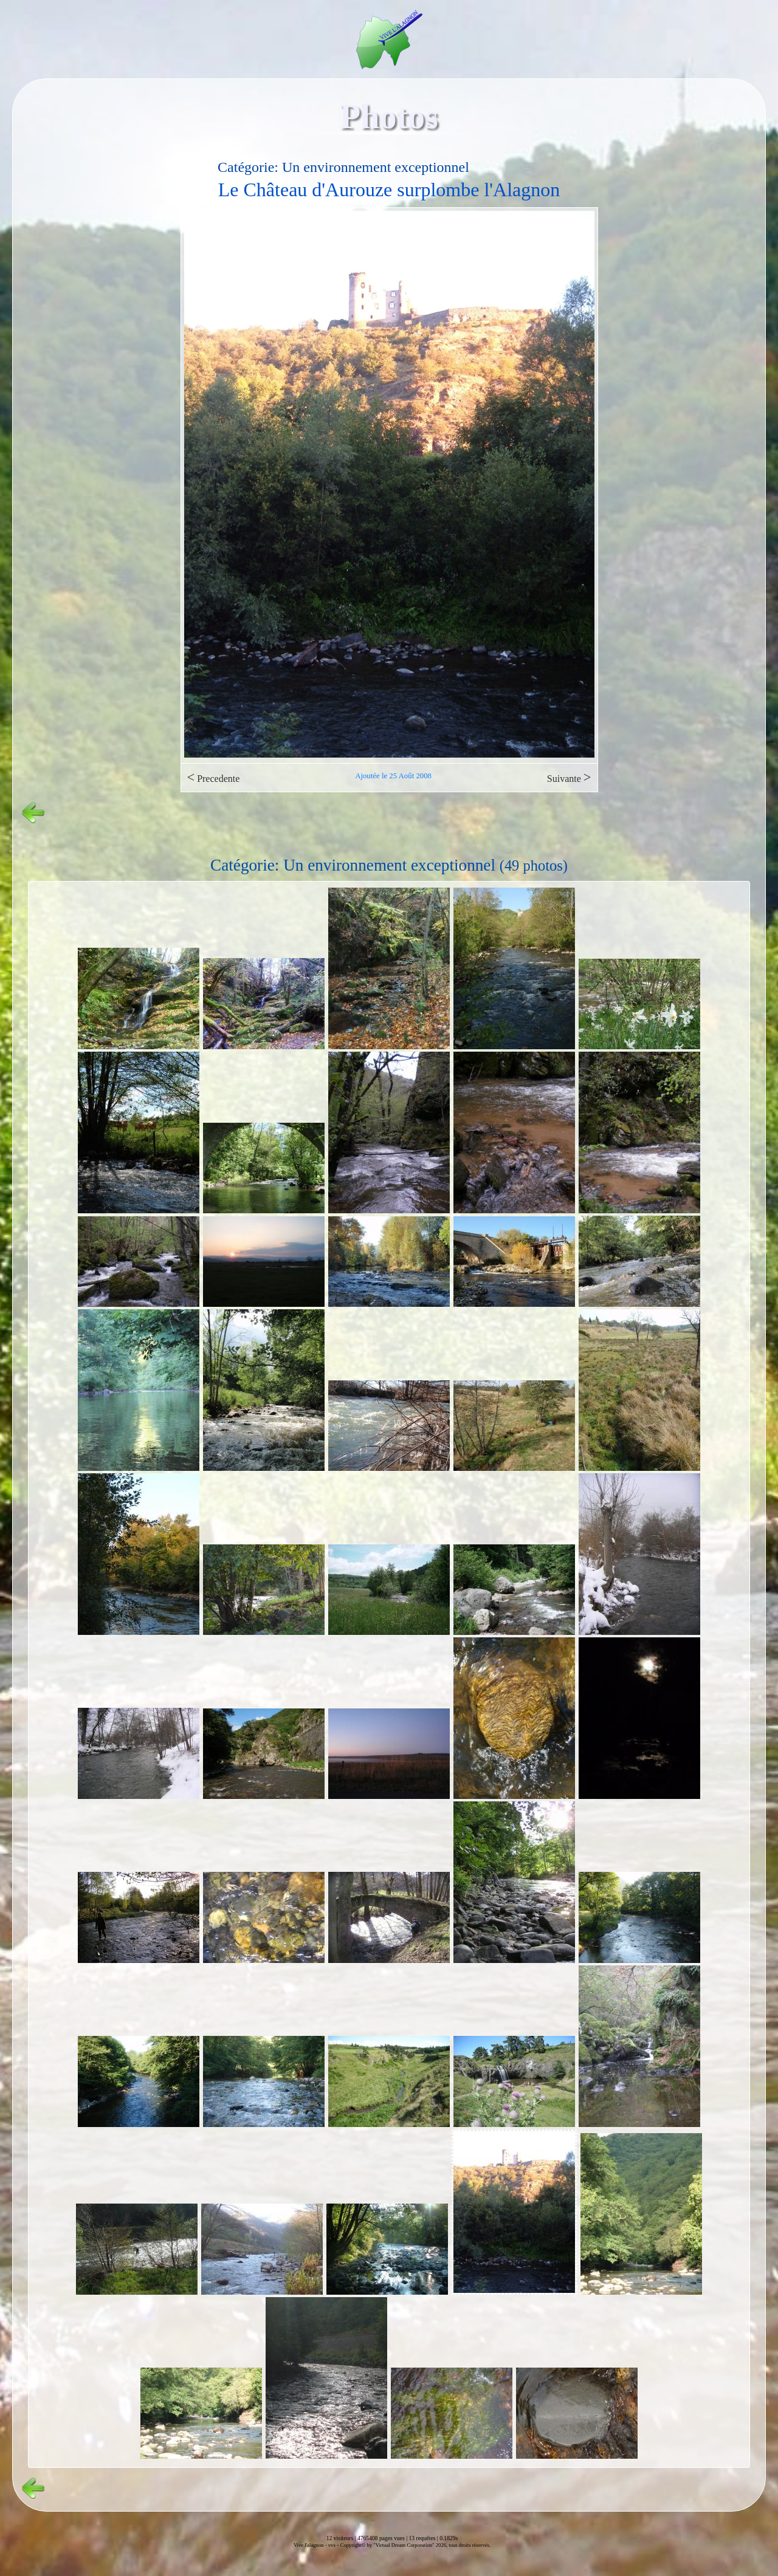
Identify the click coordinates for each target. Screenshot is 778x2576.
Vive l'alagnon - (311, 2545)
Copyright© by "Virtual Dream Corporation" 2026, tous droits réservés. (415, 2545)
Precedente (213, 777)
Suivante (569, 777)
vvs (332, 2545)
